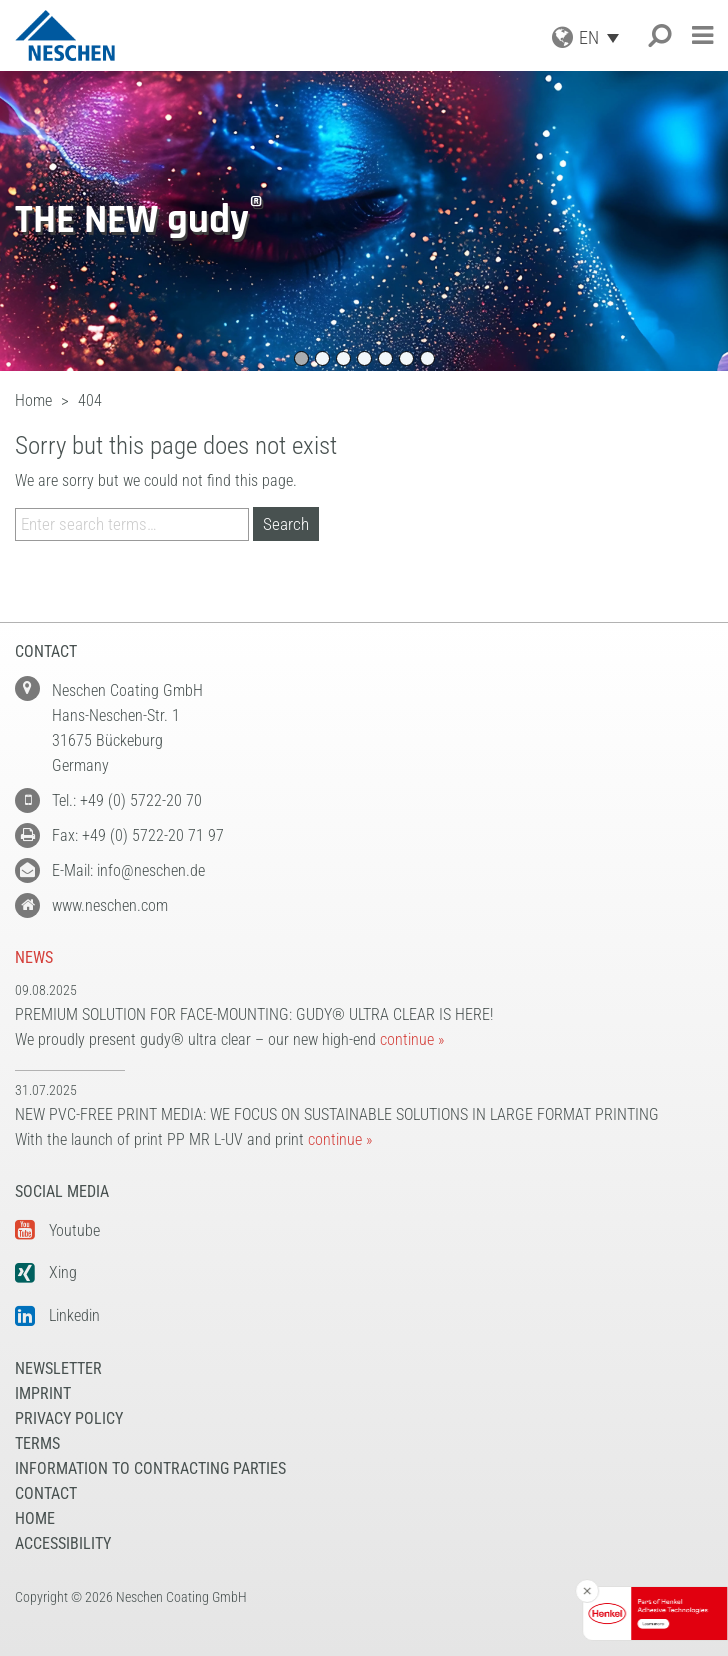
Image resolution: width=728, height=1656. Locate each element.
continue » (412, 1039)
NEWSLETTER (58, 1368)
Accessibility (63, 1543)
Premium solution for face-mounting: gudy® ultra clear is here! (254, 1014)
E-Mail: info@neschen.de (128, 870)
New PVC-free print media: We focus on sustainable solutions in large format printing (337, 1114)
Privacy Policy (69, 1418)
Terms (37, 1443)
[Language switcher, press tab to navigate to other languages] (604, 37)
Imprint (43, 1393)
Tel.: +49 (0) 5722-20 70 (127, 800)
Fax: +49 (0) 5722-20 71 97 (138, 835)
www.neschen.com (110, 905)
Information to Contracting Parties (150, 1468)
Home (35, 1518)
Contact (46, 1493)
